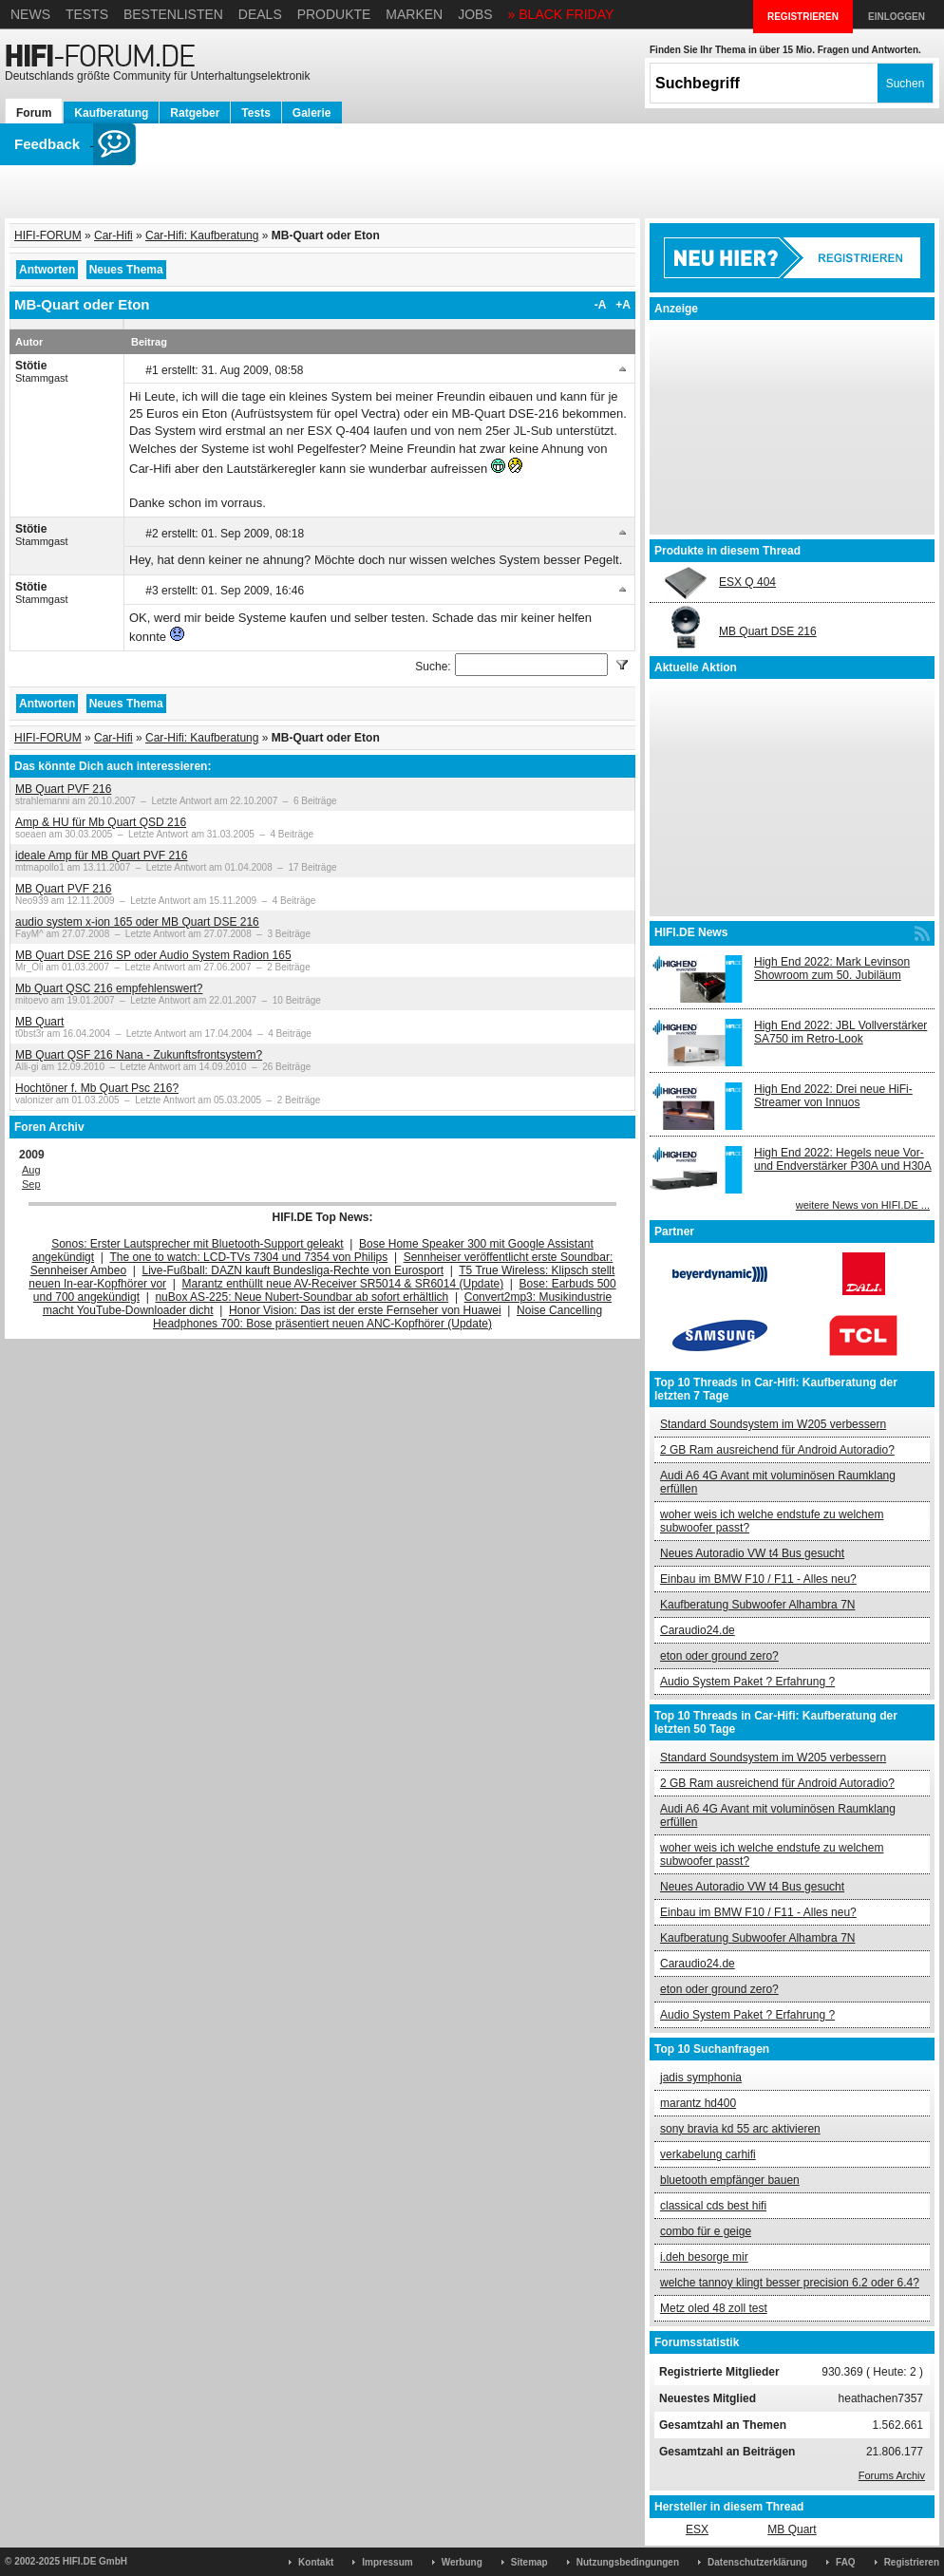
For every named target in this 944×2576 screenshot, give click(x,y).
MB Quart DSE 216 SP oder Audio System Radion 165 (153, 955)
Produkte (334, 14)
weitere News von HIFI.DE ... (863, 1205)
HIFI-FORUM (48, 235)
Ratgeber (194, 113)
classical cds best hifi (713, 2205)
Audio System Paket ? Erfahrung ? (747, 1681)
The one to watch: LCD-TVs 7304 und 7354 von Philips (248, 1257)
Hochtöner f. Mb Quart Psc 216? (97, 1088)
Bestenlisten (173, 14)
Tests (87, 14)
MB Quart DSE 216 (768, 631)
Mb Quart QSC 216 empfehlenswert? (108, 988)
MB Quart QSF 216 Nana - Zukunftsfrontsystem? (138, 1055)
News (30, 14)
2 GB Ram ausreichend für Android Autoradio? (777, 1450)
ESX (697, 2529)
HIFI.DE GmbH (95, 2561)
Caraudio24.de (697, 1630)
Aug (31, 1169)
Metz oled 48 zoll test (713, 2308)
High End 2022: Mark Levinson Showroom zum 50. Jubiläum (832, 968)
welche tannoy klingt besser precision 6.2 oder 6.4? (789, 2282)
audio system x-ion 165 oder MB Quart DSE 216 (137, 922)
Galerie (312, 113)
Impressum (387, 2562)
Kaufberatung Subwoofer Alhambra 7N (757, 1604)
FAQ (846, 2562)
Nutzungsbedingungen (627, 2562)
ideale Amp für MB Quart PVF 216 (101, 855)
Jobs (475, 14)
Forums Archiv (892, 2475)
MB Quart (39, 1021)
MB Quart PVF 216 (63, 789)
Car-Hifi (113, 235)
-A (601, 304)
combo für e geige (705, 2231)
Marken (414, 14)
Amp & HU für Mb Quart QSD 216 (100, 822)
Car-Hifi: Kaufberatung (201, 235)
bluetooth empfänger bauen (730, 2180)
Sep (31, 1184)
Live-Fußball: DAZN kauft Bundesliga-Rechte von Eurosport (293, 1270)
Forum (33, 113)
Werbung (462, 2562)
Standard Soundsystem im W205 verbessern (773, 1424)
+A (623, 304)
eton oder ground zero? (719, 1656)
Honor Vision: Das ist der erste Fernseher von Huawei (365, 1310)
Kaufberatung (111, 113)
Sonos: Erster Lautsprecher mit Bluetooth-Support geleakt (197, 1243)
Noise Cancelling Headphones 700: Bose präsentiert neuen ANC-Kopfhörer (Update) (377, 1317)
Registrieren (911, 2562)
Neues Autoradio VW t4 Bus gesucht (752, 1553)
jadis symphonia (701, 2077)
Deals (260, 14)
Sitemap (529, 2562)
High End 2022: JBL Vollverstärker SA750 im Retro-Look (840, 1032)
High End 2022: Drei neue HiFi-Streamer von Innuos (833, 1095)
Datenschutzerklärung (757, 2562)
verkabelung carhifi (708, 2154)
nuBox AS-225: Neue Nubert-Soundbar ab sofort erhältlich (301, 1297)
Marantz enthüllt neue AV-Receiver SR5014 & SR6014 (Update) (343, 1283)
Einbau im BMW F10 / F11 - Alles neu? (758, 1579)
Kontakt (315, 2562)
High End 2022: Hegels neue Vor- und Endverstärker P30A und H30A (843, 1159)
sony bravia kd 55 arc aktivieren (740, 2128)
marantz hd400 (698, 2103)
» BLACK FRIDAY (561, 14)
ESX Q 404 (747, 582)
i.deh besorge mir (704, 2257)
